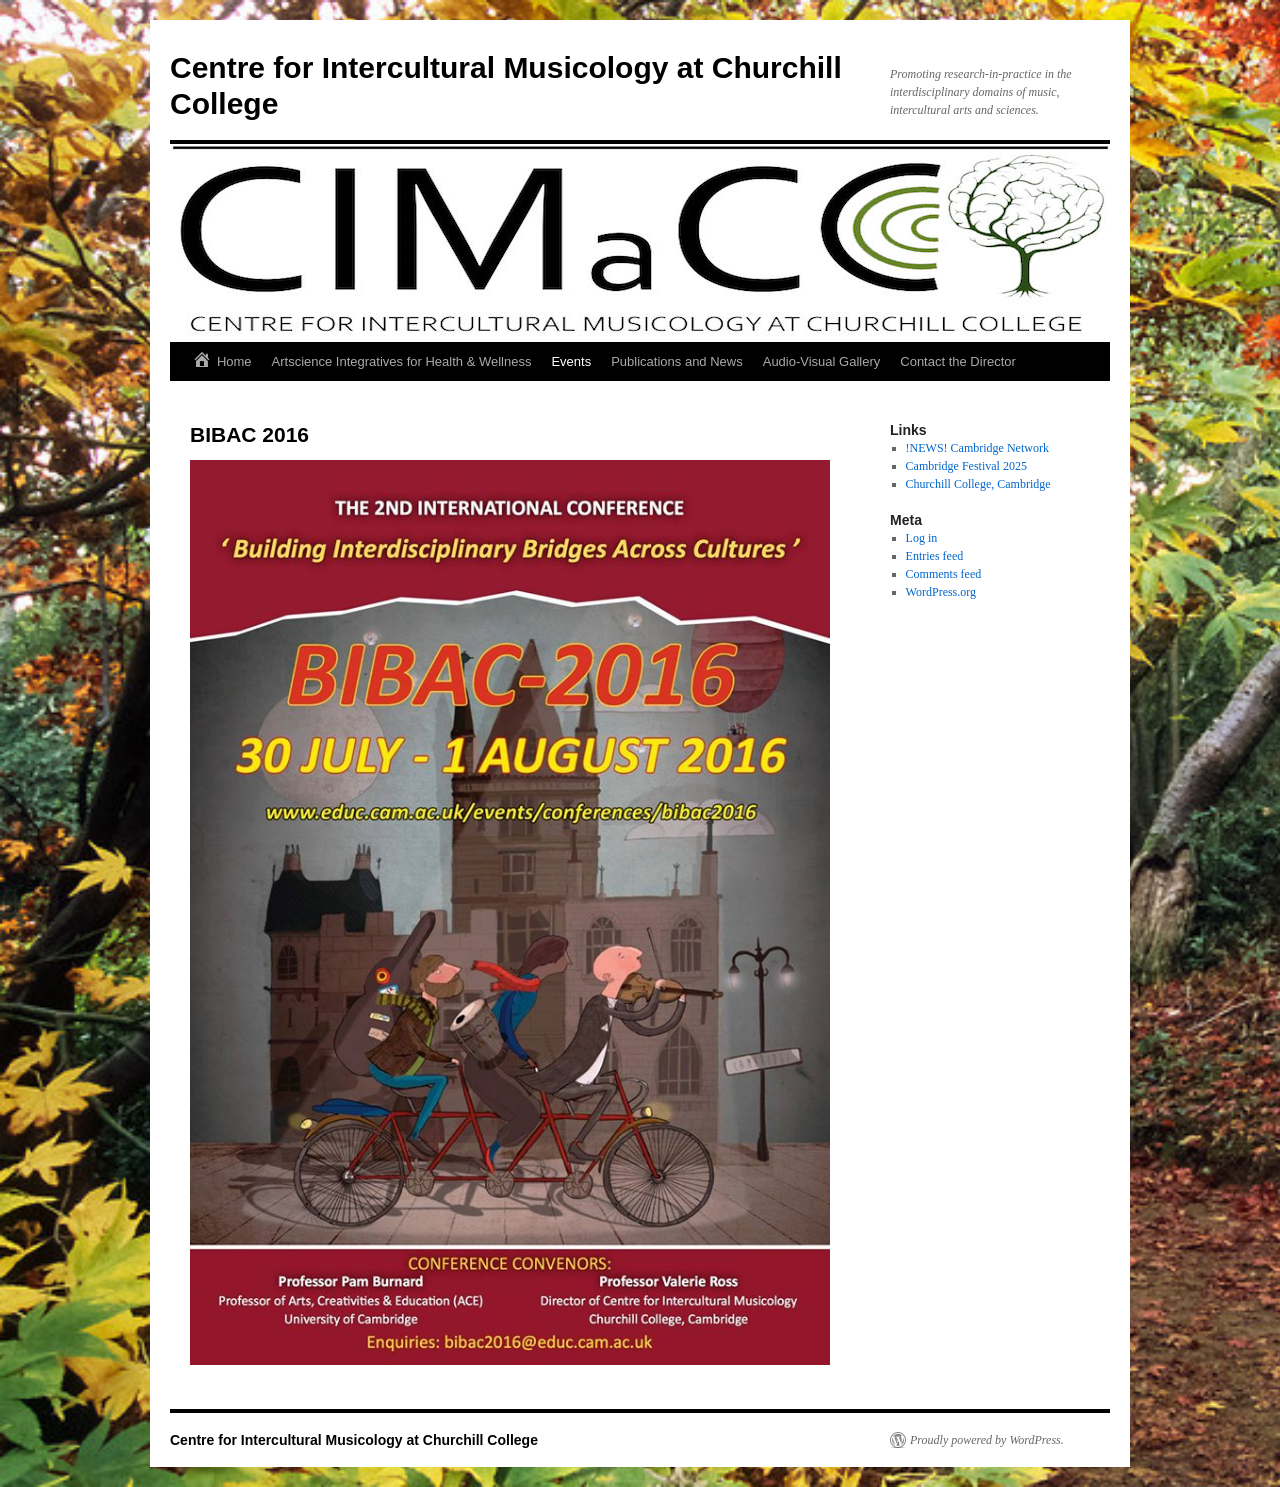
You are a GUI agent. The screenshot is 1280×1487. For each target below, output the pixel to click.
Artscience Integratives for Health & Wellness (402, 361)
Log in (922, 538)
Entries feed (935, 556)
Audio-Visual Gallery (822, 361)
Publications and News (677, 361)
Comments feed (944, 574)
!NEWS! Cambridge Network (977, 448)
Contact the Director (958, 361)
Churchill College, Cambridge (978, 484)
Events (571, 361)
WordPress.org (941, 592)
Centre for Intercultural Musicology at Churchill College (354, 1440)
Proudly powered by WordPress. (987, 1440)
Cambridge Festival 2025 (966, 466)
